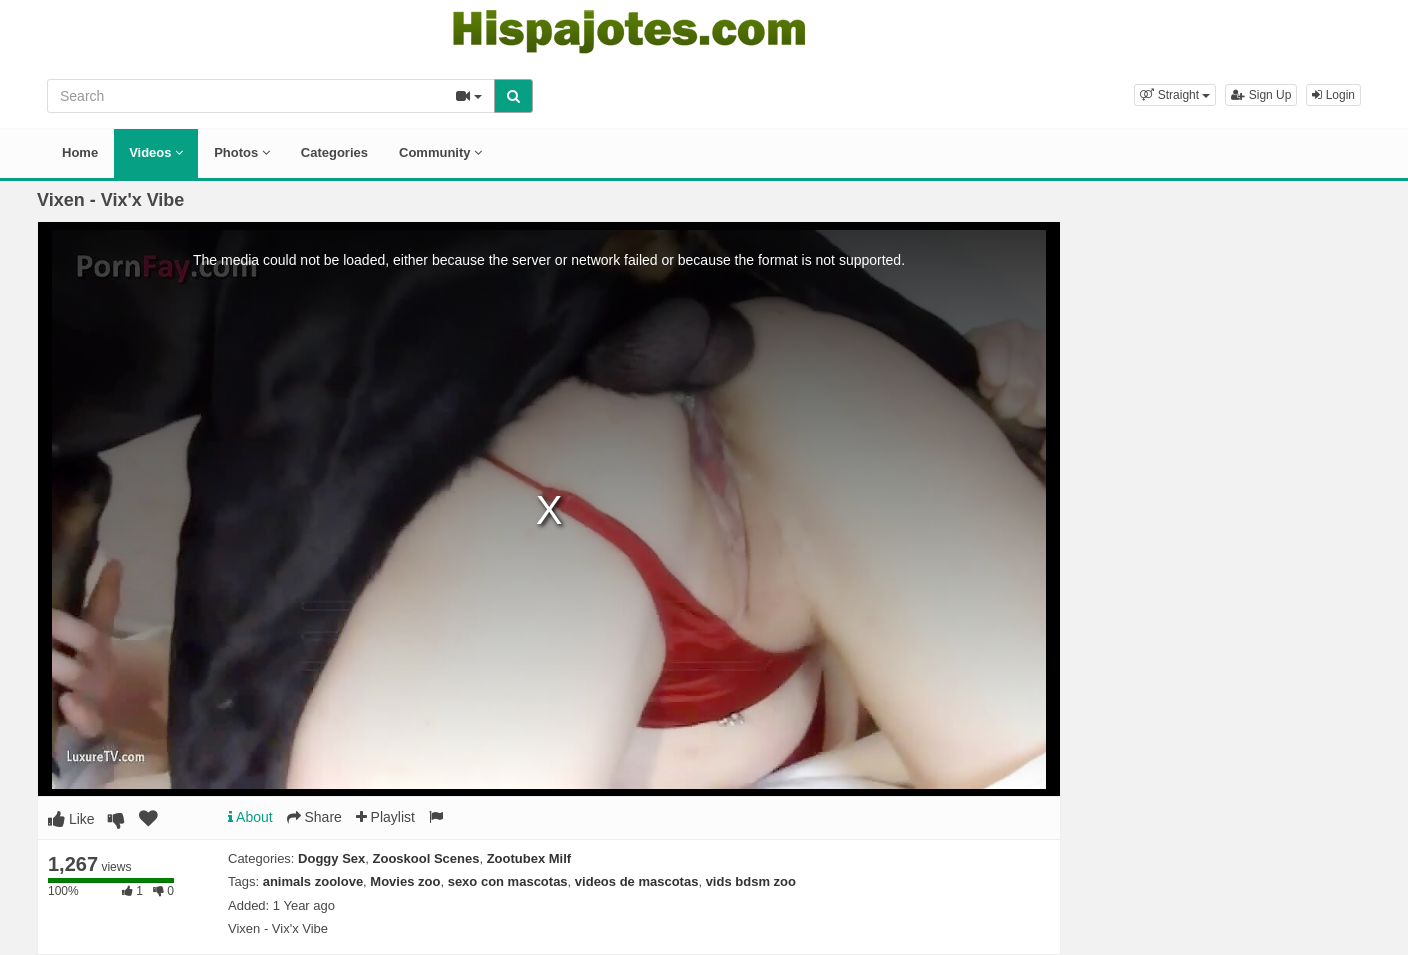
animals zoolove (313, 881)
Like (71, 819)
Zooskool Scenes (426, 858)
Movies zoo (405, 881)
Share (314, 817)
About (250, 817)
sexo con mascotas (508, 881)
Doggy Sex (331, 858)
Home (80, 152)
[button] (1175, 95)
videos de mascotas (637, 881)
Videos (156, 152)
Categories (334, 152)
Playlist (385, 817)
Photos (242, 152)
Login (1333, 95)
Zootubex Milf (529, 858)
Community (440, 152)
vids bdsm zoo (751, 881)
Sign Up (1261, 95)
